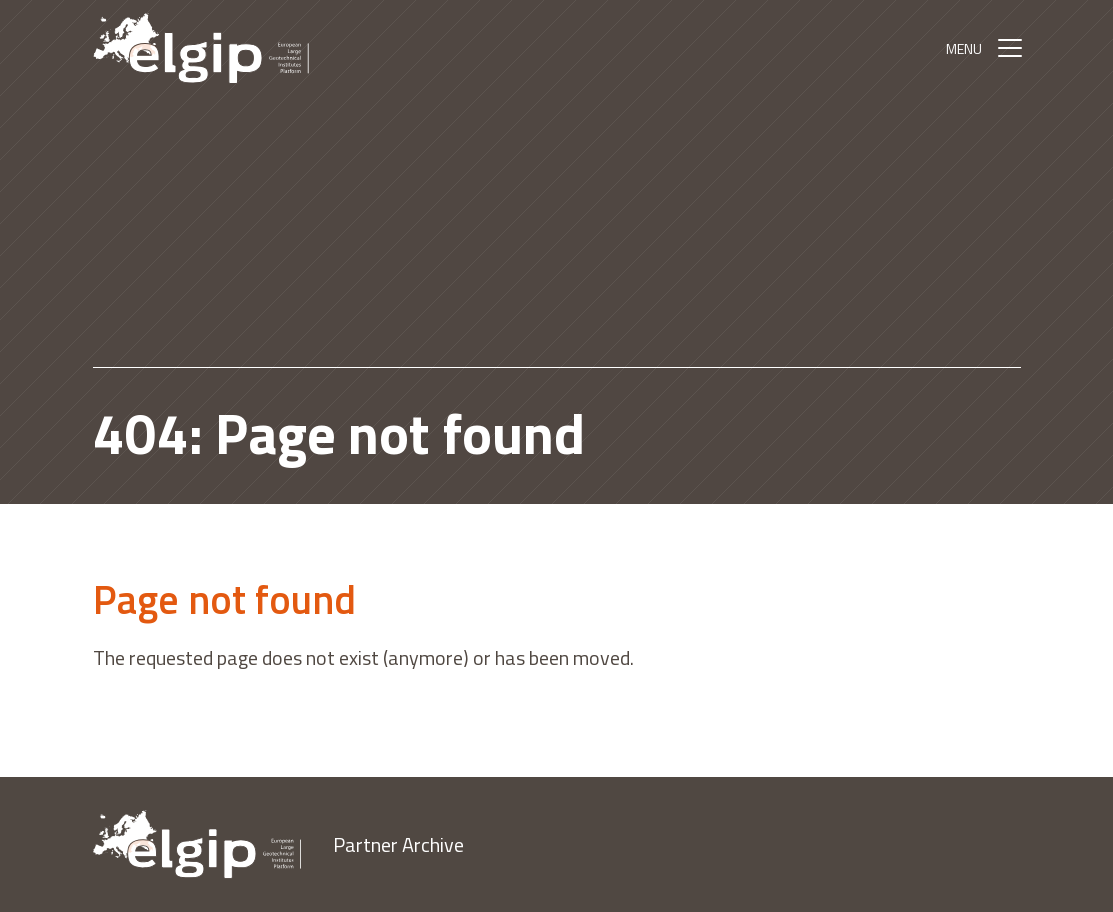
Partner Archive (398, 844)
